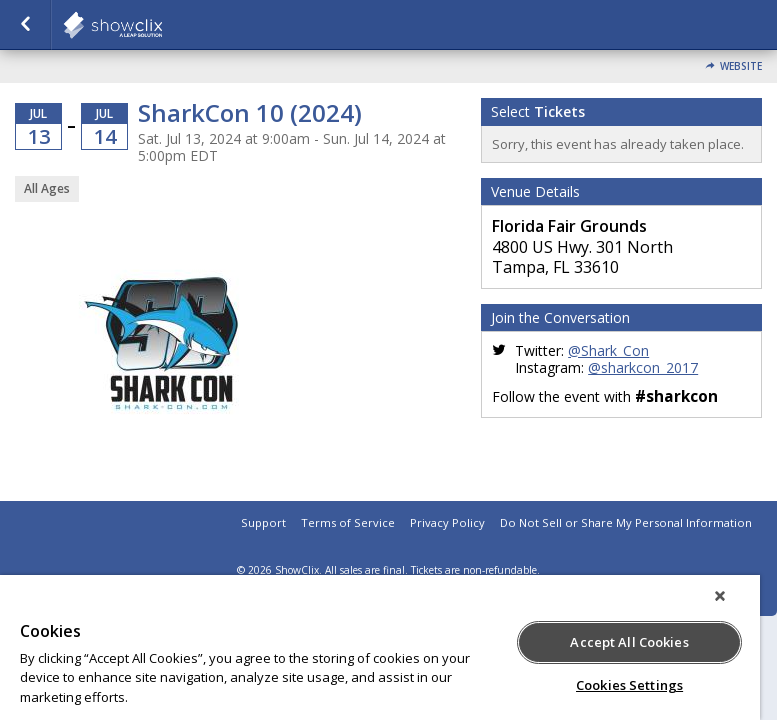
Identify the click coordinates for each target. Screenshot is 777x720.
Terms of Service (348, 522)
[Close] (720, 596)
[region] (380, 647)
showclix (162, 25)
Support (263, 522)
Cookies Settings (629, 685)
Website (741, 66)
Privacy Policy (447, 522)
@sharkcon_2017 (643, 367)
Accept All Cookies (629, 642)
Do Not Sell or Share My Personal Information (626, 522)
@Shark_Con (608, 350)
